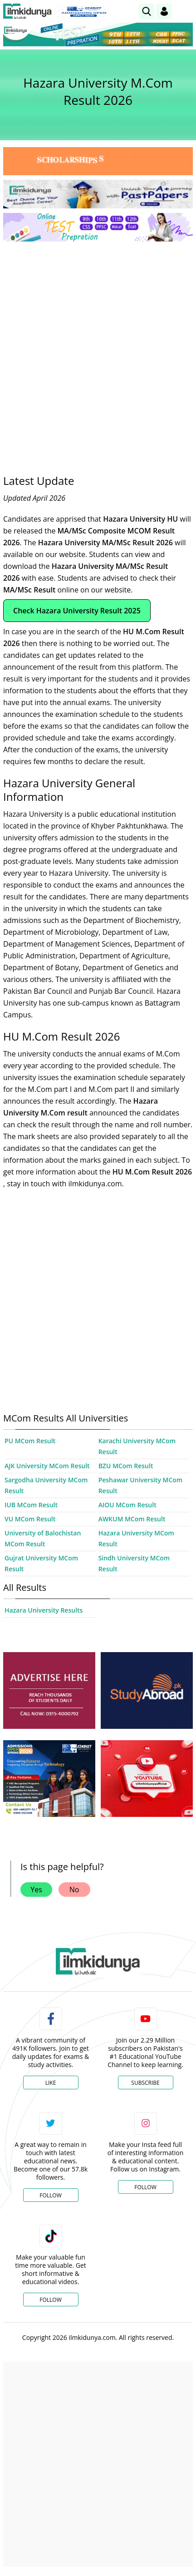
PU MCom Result (30, 1440)
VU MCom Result (30, 1519)
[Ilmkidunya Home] (27, 11)
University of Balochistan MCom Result (43, 1538)
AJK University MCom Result (47, 1465)
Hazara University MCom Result (136, 1538)
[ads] (49, 1690)
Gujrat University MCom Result (41, 1563)
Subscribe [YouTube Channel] (145, 2083)
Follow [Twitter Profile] (50, 2195)
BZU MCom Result (125, 1465)
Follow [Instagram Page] (145, 2187)
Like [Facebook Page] (50, 2083)
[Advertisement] (98, 351)
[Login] (164, 11)
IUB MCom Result (31, 1504)
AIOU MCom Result (127, 1504)
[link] (146, 11)
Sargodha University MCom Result (46, 1485)
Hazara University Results (44, 1610)
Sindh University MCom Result (134, 1563)
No (74, 1890)
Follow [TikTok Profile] (50, 2300)
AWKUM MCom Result (132, 1519)
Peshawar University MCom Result (140, 1485)
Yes (36, 1890)
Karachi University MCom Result (137, 1446)
